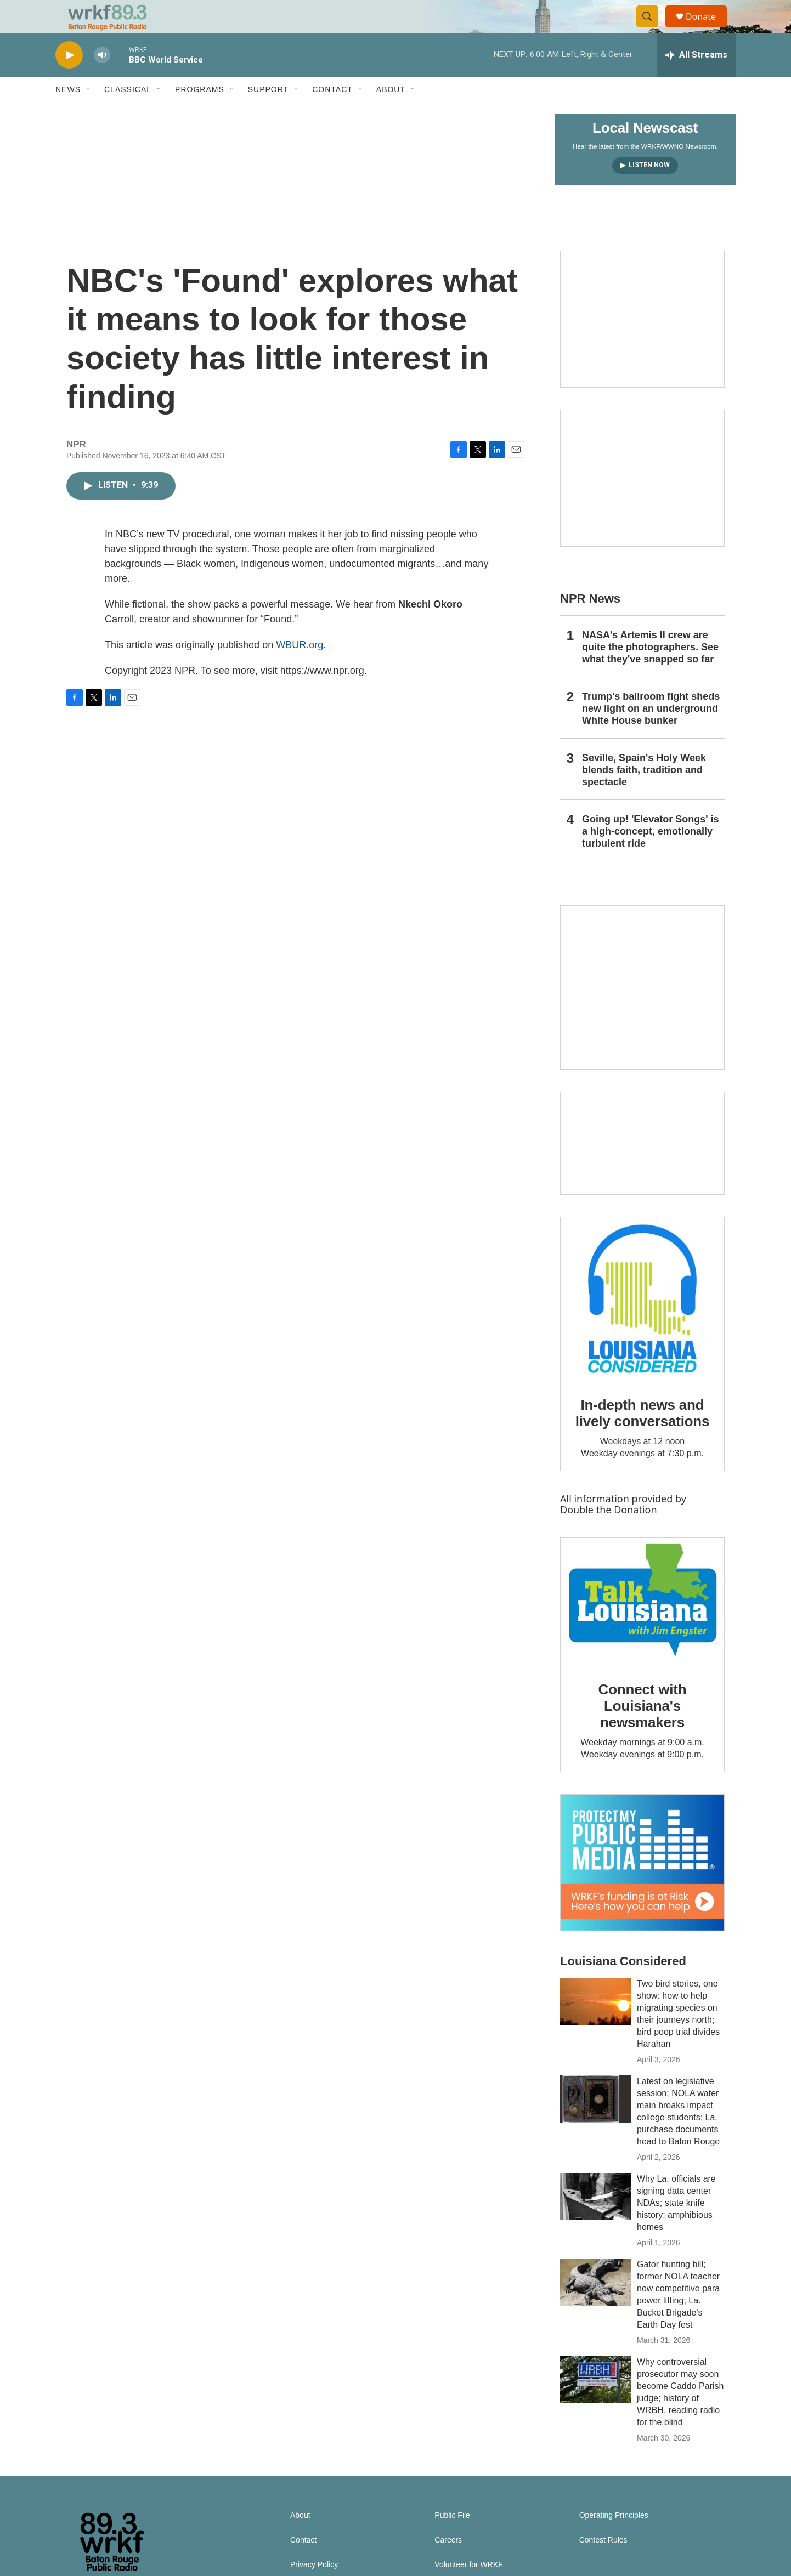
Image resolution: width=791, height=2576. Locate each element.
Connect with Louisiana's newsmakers (642, 1730)
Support (268, 114)
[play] (69, 79)
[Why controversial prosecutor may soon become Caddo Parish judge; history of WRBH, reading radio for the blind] (595, 2404)
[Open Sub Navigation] (88, 114)
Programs (199, 114)
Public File (452, 2540)
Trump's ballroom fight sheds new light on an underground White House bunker (651, 733)
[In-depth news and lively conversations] (642, 1323)
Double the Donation (608, 1534)
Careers (448, 2565)
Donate (708, 29)
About (390, 114)
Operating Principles (613, 2540)
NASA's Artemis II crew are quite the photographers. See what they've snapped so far (650, 671)
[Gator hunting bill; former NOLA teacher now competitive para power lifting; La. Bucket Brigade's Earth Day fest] (595, 2306)
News (68, 114)
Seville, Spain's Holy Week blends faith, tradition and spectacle (644, 794)
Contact (332, 114)
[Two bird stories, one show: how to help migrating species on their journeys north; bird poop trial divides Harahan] (595, 2026)
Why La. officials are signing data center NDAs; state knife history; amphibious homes (676, 2227)
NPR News (590, 623)
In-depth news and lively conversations (642, 1437)
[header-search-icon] (652, 29)
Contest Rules (603, 2565)
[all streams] (696, 79)
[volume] (102, 79)
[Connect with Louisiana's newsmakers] (642, 1626)
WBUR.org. (301, 669)
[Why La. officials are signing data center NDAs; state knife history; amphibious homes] (595, 2221)
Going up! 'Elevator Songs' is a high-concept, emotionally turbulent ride (650, 855)
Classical (127, 114)
